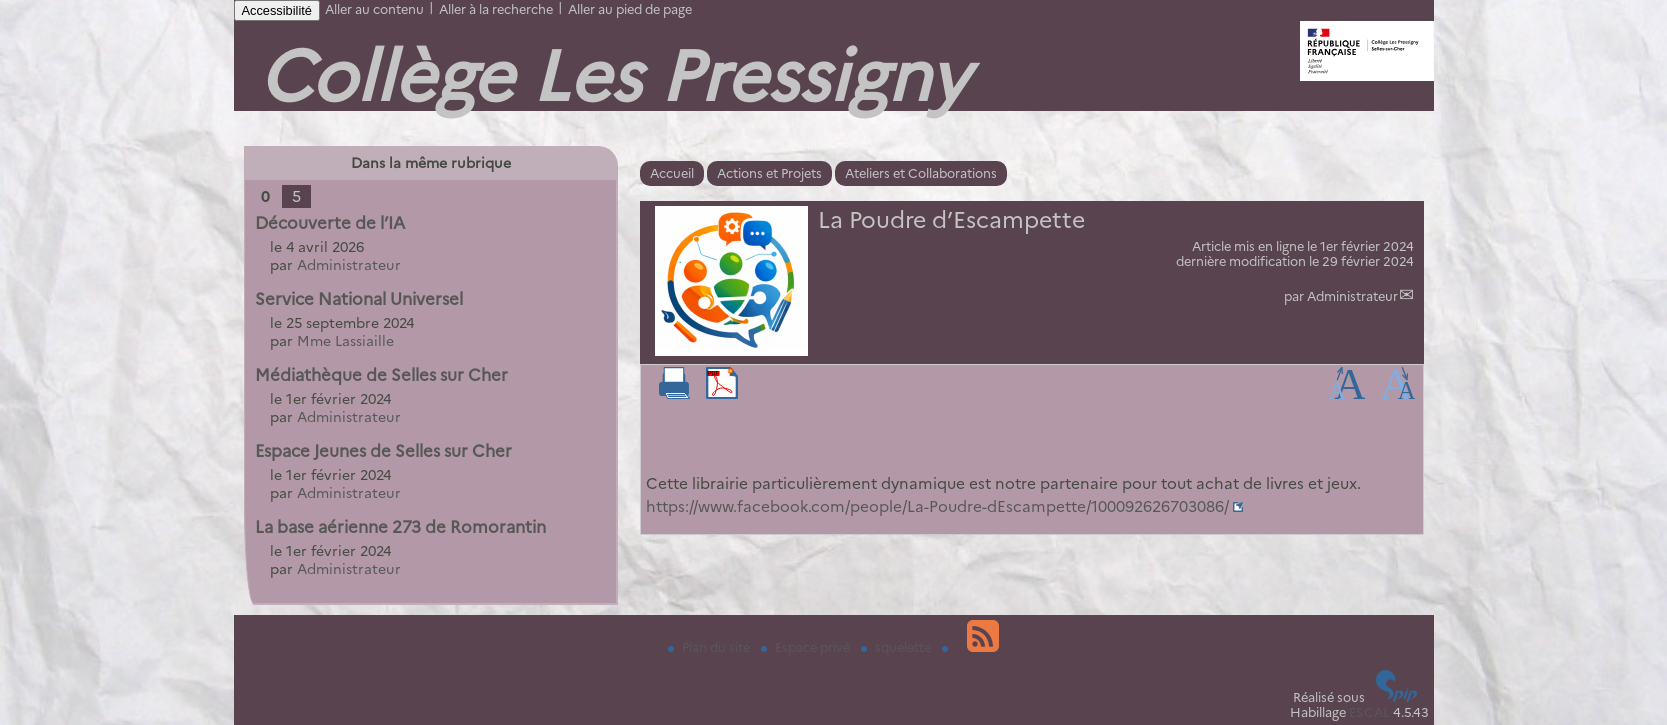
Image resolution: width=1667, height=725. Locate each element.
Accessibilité (277, 10)
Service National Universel (359, 299)
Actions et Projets (769, 173)
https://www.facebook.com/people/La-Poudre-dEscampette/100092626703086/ (937, 506)
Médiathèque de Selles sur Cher (381, 375)
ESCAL (1369, 712)
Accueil (672, 173)
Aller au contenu (374, 9)
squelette (897, 647)
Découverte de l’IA (330, 223)
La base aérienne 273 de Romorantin (400, 527)
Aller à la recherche (496, 9)
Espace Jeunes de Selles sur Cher (383, 451)
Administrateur (1352, 296)
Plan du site (710, 647)
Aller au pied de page (630, 9)
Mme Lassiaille (345, 341)
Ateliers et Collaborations (921, 173)
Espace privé (807, 647)
